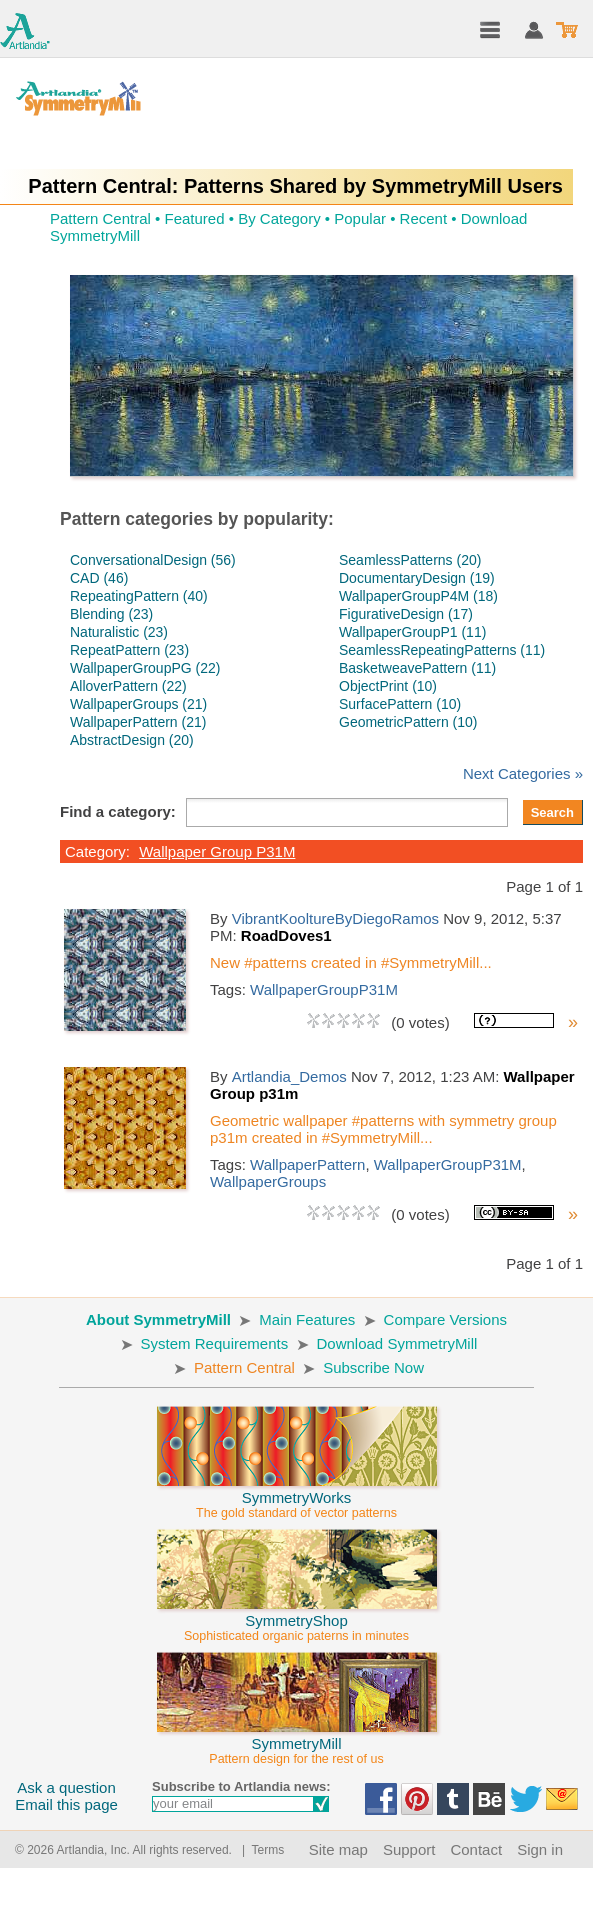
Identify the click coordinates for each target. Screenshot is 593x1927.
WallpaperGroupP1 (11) (412, 632)
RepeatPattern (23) (129, 650)
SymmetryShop (297, 1619)
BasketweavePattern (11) (417, 668)
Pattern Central (100, 218)
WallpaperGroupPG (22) (145, 668)
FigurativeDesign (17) (406, 614)
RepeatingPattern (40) (139, 596)
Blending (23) (111, 614)
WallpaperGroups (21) (138, 704)
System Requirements (215, 1343)
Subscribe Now (373, 1367)
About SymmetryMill (158, 1319)
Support (409, 1849)
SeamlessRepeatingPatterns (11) (442, 650)
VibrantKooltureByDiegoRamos (335, 918)
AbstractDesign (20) (132, 740)
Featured (194, 218)
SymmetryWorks (297, 1496)
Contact (476, 1849)
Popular (360, 218)
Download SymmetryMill (397, 1343)
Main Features (307, 1319)
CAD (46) (99, 578)
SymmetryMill (297, 1742)
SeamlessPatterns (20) (410, 560)
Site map (338, 1849)
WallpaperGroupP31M (324, 989)
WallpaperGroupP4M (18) (418, 596)
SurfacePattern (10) (400, 704)
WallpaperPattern (307, 1164)
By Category (279, 218)
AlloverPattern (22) (128, 686)
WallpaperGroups (268, 1181)
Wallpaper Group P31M (217, 851)
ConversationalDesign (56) (153, 560)
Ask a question (66, 1787)
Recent (424, 218)
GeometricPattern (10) (408, 722)
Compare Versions (445, 1319)
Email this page (66, 1804)
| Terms (259, 1850)
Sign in (540, 1849)
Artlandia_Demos (289, 1076)
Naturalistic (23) (119, 632)
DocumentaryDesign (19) (417, 578)
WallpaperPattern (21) (138, 722)
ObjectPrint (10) (388, 686)
